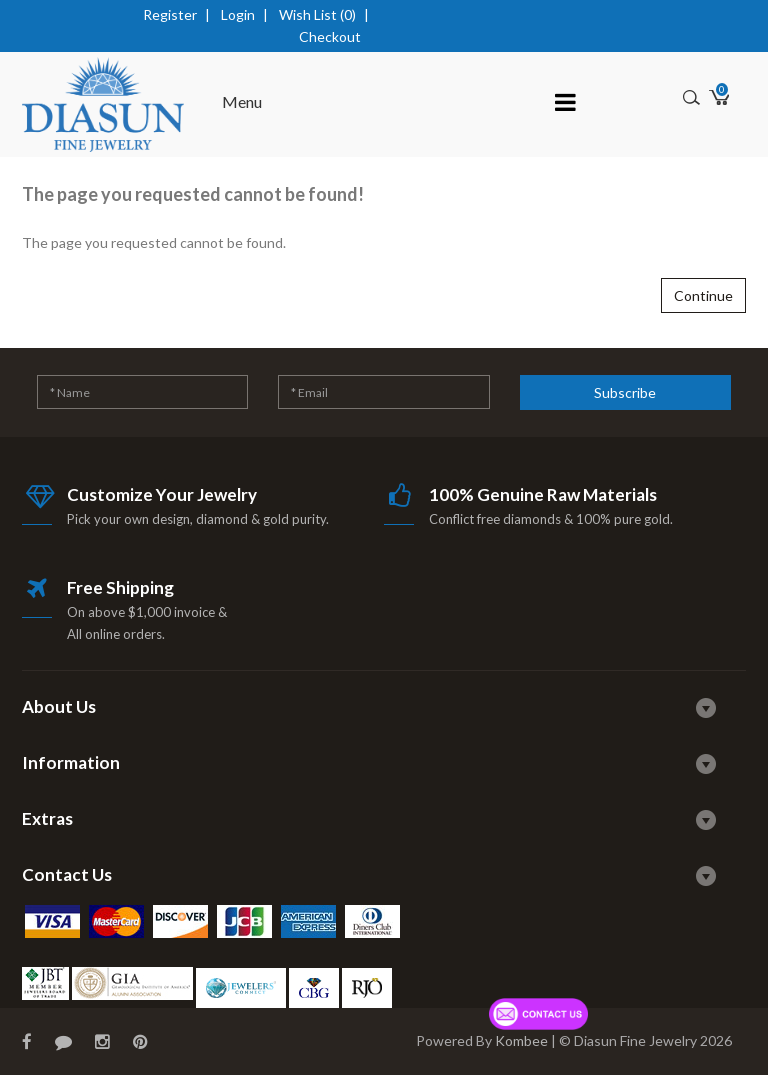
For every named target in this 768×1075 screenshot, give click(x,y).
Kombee (521, 1040)
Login (238, 14)
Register (170, 14)
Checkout (330, 36)
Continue (703, 295)
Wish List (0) (317, 14)
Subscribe (625, 392)
